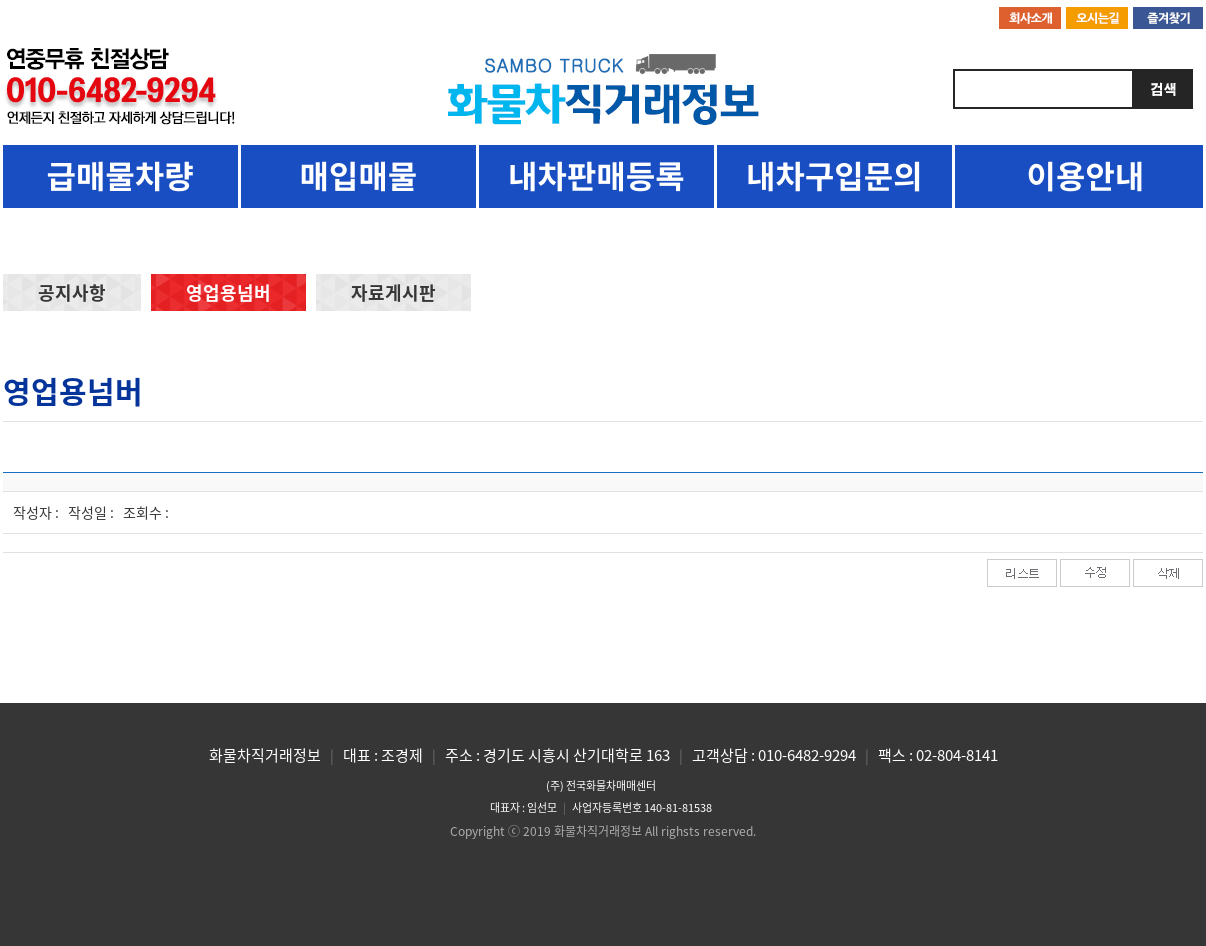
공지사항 (72, 292)
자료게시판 (393, 292)
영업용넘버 (228, 292)
